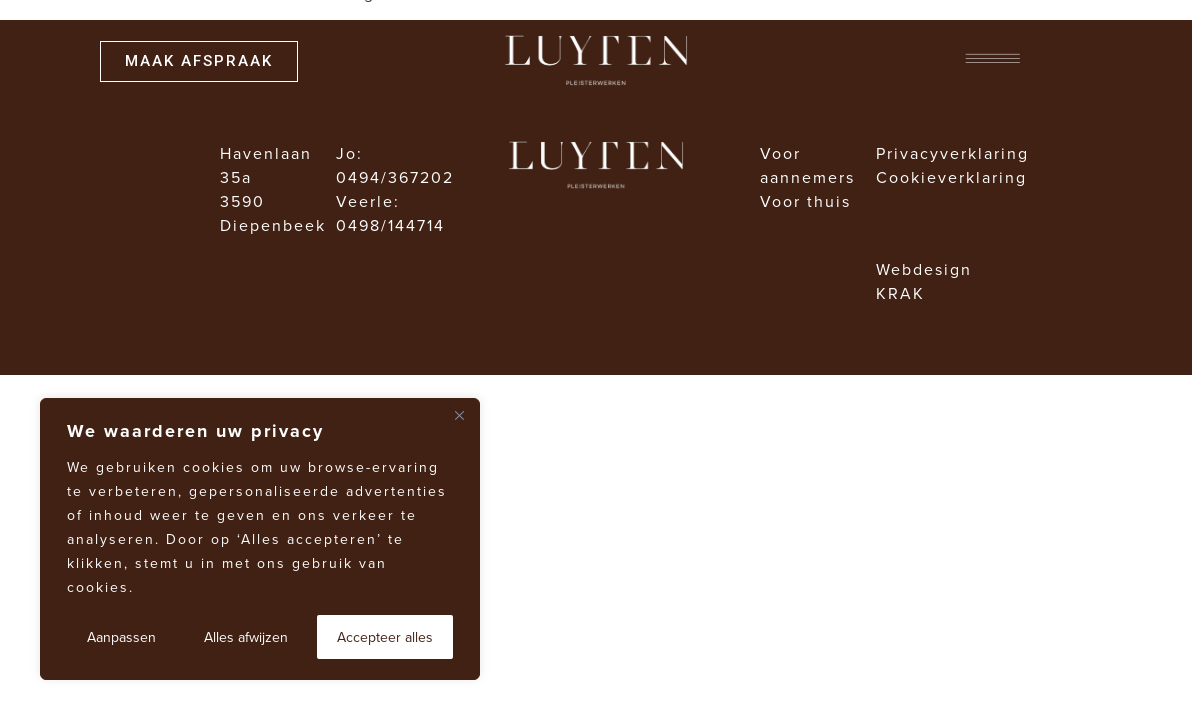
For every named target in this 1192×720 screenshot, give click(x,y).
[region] (260, 539)
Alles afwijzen (246, 637)
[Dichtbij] (459, 415)
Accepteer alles (385, 637)
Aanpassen (121, 637)
